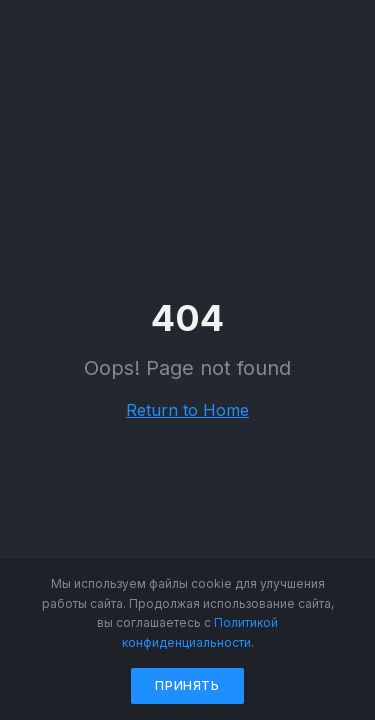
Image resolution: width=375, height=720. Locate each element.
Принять (187, 685)
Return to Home (187, 410)
